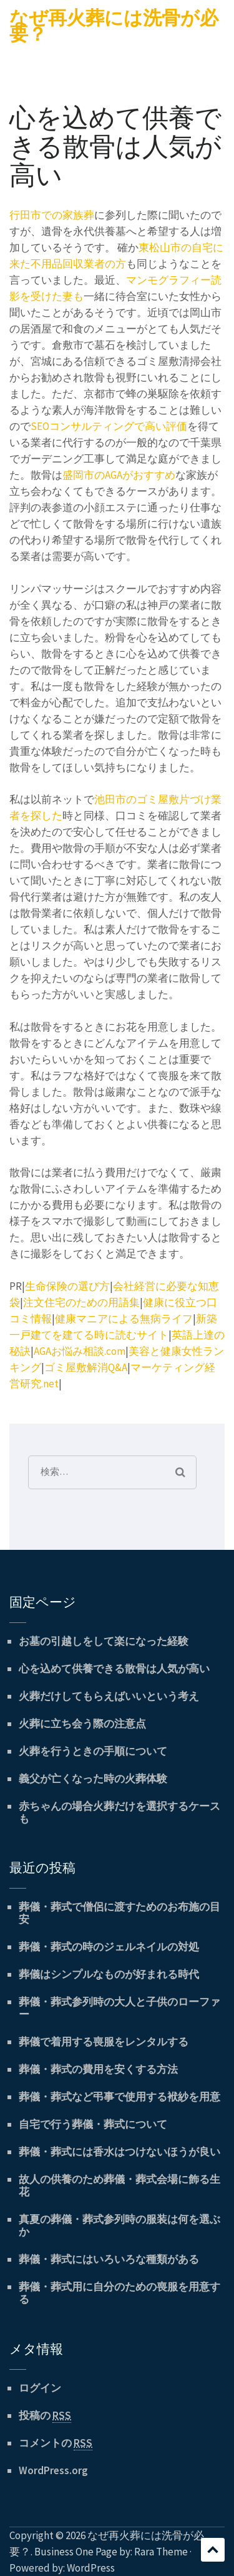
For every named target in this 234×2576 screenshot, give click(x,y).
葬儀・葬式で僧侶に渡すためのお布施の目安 (119, 1913)
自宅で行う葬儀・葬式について (93, 2124)
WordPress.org (53, 2470)
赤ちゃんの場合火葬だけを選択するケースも (119, 1812)
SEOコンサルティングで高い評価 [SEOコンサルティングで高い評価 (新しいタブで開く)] (109, 426)
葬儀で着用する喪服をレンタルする (103, 2042)
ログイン (40, 2388)
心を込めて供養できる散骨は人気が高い (114, 1668)
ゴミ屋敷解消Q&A (85, 1367)
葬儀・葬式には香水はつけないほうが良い (119, 2152)
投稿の (45, 2416)
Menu (18, 51)
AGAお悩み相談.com (79, 1351)
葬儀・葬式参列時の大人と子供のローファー (119, 2008)
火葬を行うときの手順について (93, 1751)
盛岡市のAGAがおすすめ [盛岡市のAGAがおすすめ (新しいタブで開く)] (118, 475)
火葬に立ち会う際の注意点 (82, 1723)
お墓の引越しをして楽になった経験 (103, 1641)
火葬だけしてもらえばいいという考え (109, 1696)
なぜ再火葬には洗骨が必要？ (113, 26)
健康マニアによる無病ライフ (124, 1318)
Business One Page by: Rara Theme (111, 2552)
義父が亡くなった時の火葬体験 (93, 1778)
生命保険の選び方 (67, 1286)
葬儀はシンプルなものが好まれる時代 (109, 1974)
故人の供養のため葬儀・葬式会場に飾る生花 (119, 2185)
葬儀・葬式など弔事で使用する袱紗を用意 (119, 2097)
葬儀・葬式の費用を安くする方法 (98, 2069)
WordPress (91, 2568)
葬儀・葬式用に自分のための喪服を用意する (119, 2293)
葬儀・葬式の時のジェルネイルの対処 (109, 1947)
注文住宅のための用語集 (81, 1302)
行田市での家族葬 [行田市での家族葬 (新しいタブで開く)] (51, 215)
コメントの (55, 2443)
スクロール (213, 2550)
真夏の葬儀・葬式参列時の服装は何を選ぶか (119, 2225)
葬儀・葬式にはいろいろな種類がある (109, 2259)
